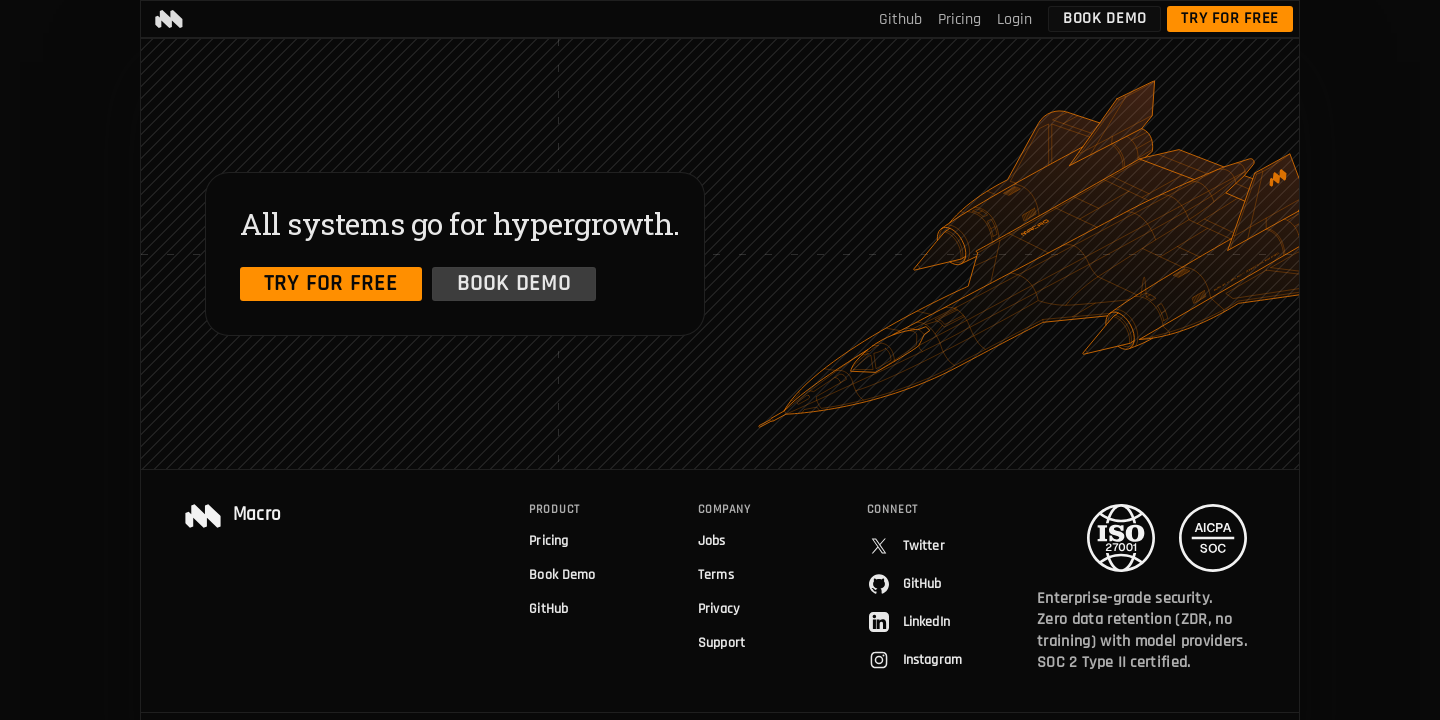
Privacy (718, 609)
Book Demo (1104, 18)
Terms (716, 575)
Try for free (1230, 18)
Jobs (712, 541)
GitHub (548, 609)
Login (1014, 19)
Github (900, 19)
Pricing (959, 19)
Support (721, 643)
